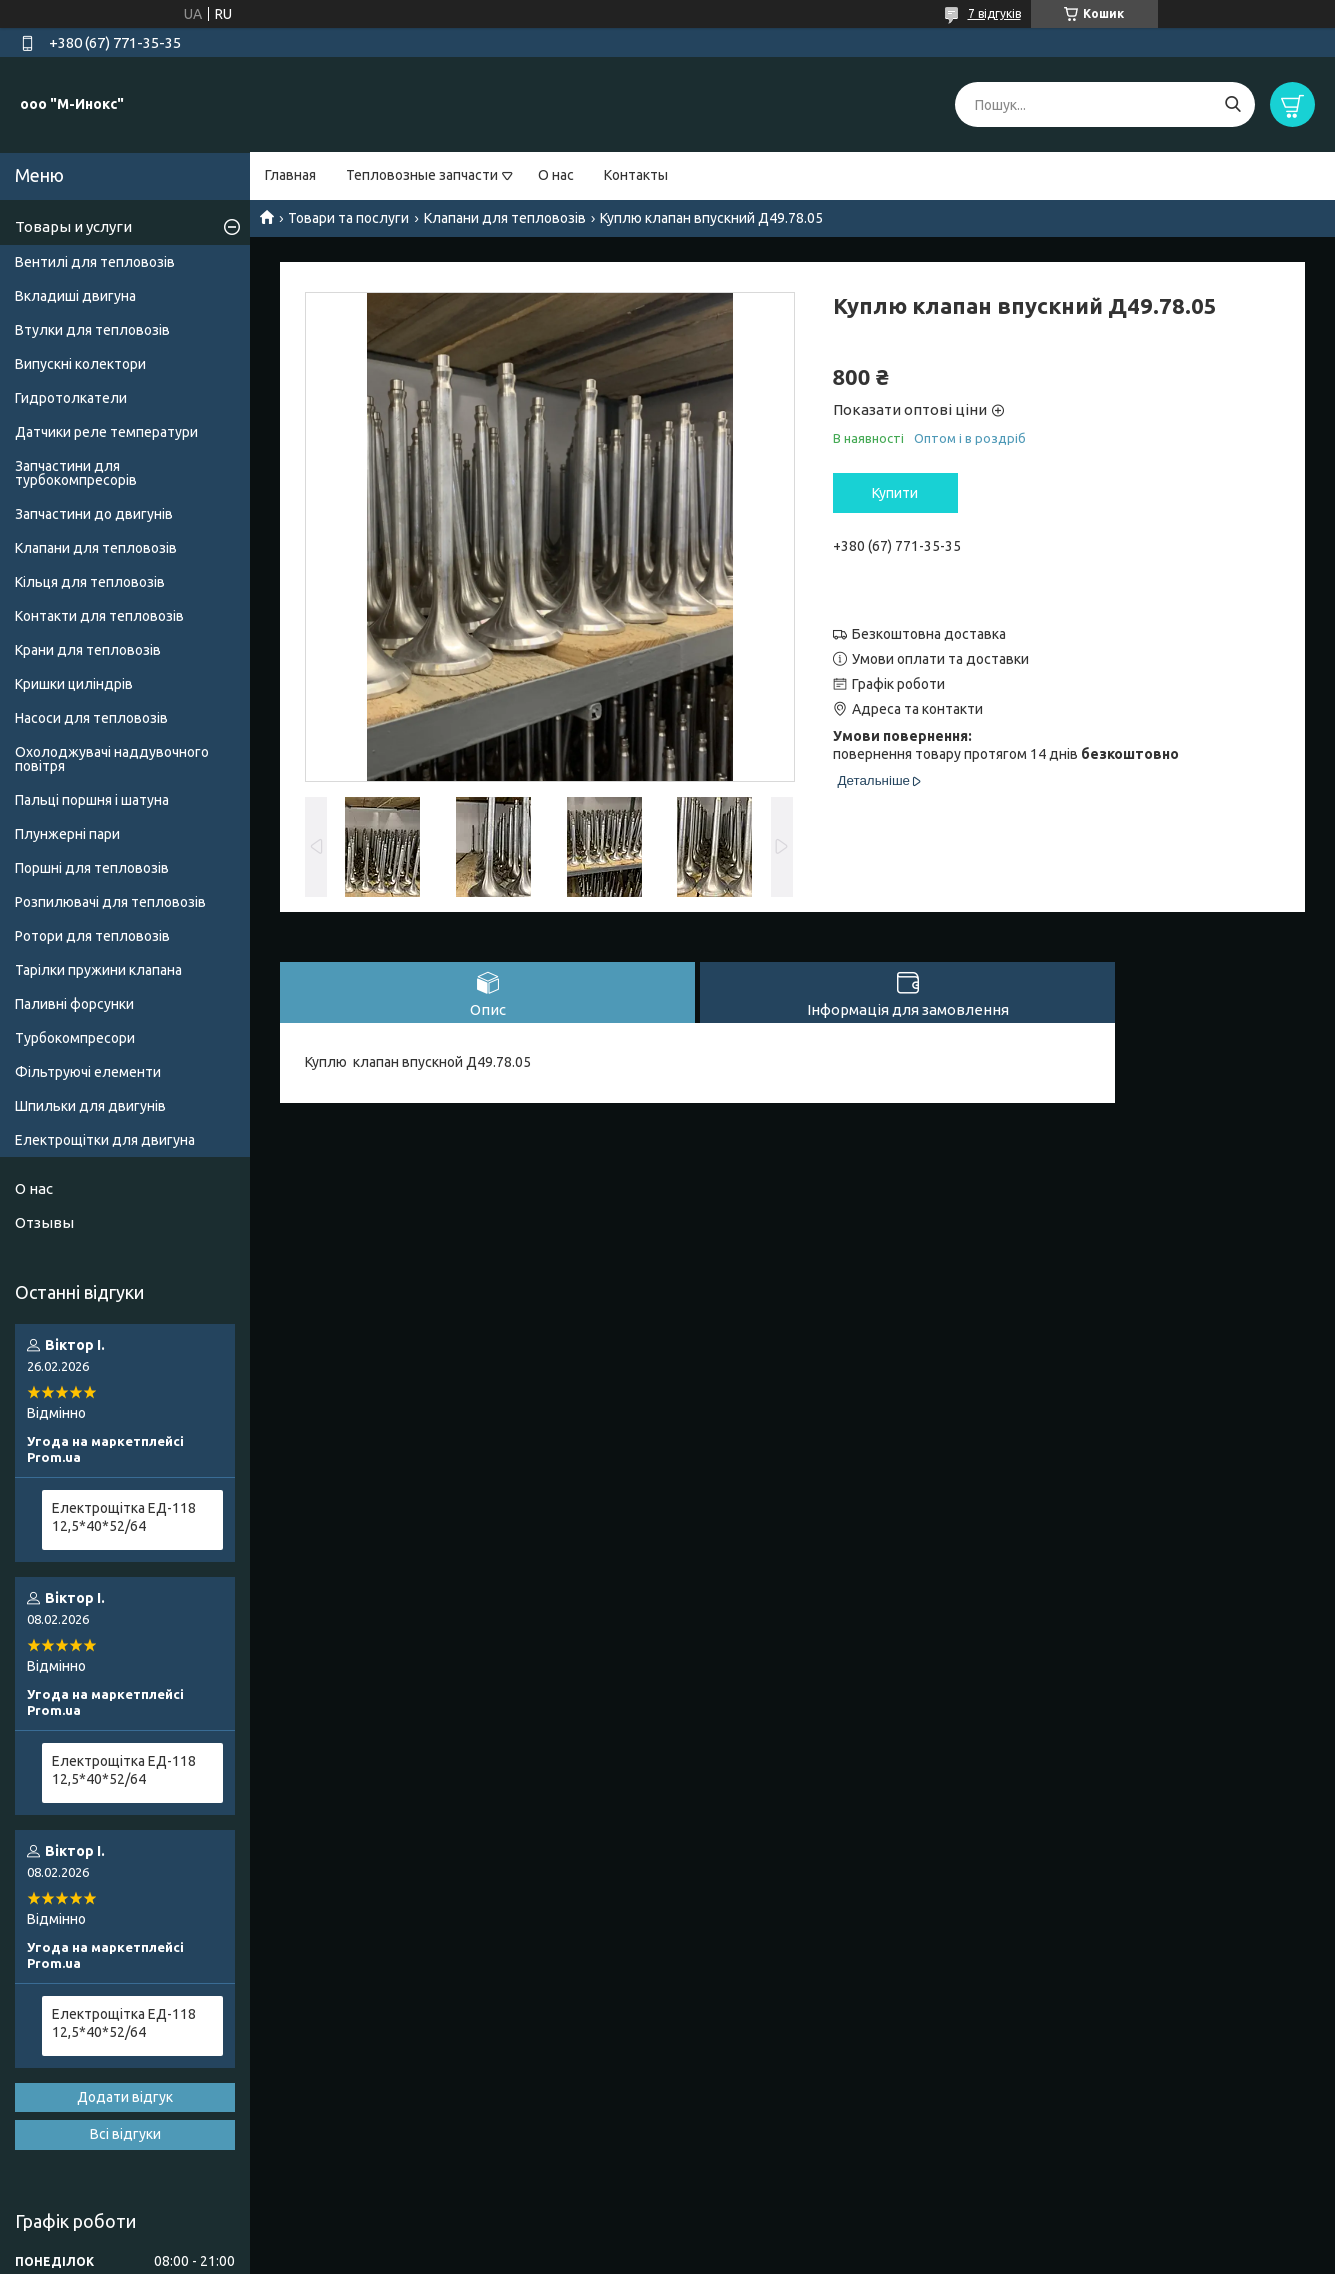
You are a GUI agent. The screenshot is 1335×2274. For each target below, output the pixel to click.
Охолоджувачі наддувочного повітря (112, 759)
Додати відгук (125, 2097)
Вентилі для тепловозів (95, 262)
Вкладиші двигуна (75, 296)
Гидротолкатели (71, 398)
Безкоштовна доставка (929, 634)
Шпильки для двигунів (90, 1106)
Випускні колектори (80, 364)
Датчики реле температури (106, 432)
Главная (290, 175)
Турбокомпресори (75, 1038)
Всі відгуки (125, 2134)
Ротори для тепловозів (92, 936)
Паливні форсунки (74, 1004)
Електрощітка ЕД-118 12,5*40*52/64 (124, 1517)
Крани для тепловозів (88, 650)
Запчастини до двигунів (94, 514)
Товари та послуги (348, 218)
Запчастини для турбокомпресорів (76, 473)
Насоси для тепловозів (91, 718)
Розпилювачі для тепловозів (110, 902)
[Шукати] (1232, 104)
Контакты (636, 175)
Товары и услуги (73, 226)
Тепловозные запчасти (422, 175)
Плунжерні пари (67, 834)
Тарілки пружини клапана (98, 970)
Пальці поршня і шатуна (92, 800)
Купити (895, 493)
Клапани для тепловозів (505, 218)
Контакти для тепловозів (99, 616)
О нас (556, 175)
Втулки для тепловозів (92, 330)
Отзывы (44, 1222)
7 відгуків (994, 13)
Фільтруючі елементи (88, 1072)
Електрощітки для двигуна (105, 1140)
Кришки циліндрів (74, 684)
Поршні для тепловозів (92, 868)
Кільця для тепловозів (90, 582)
